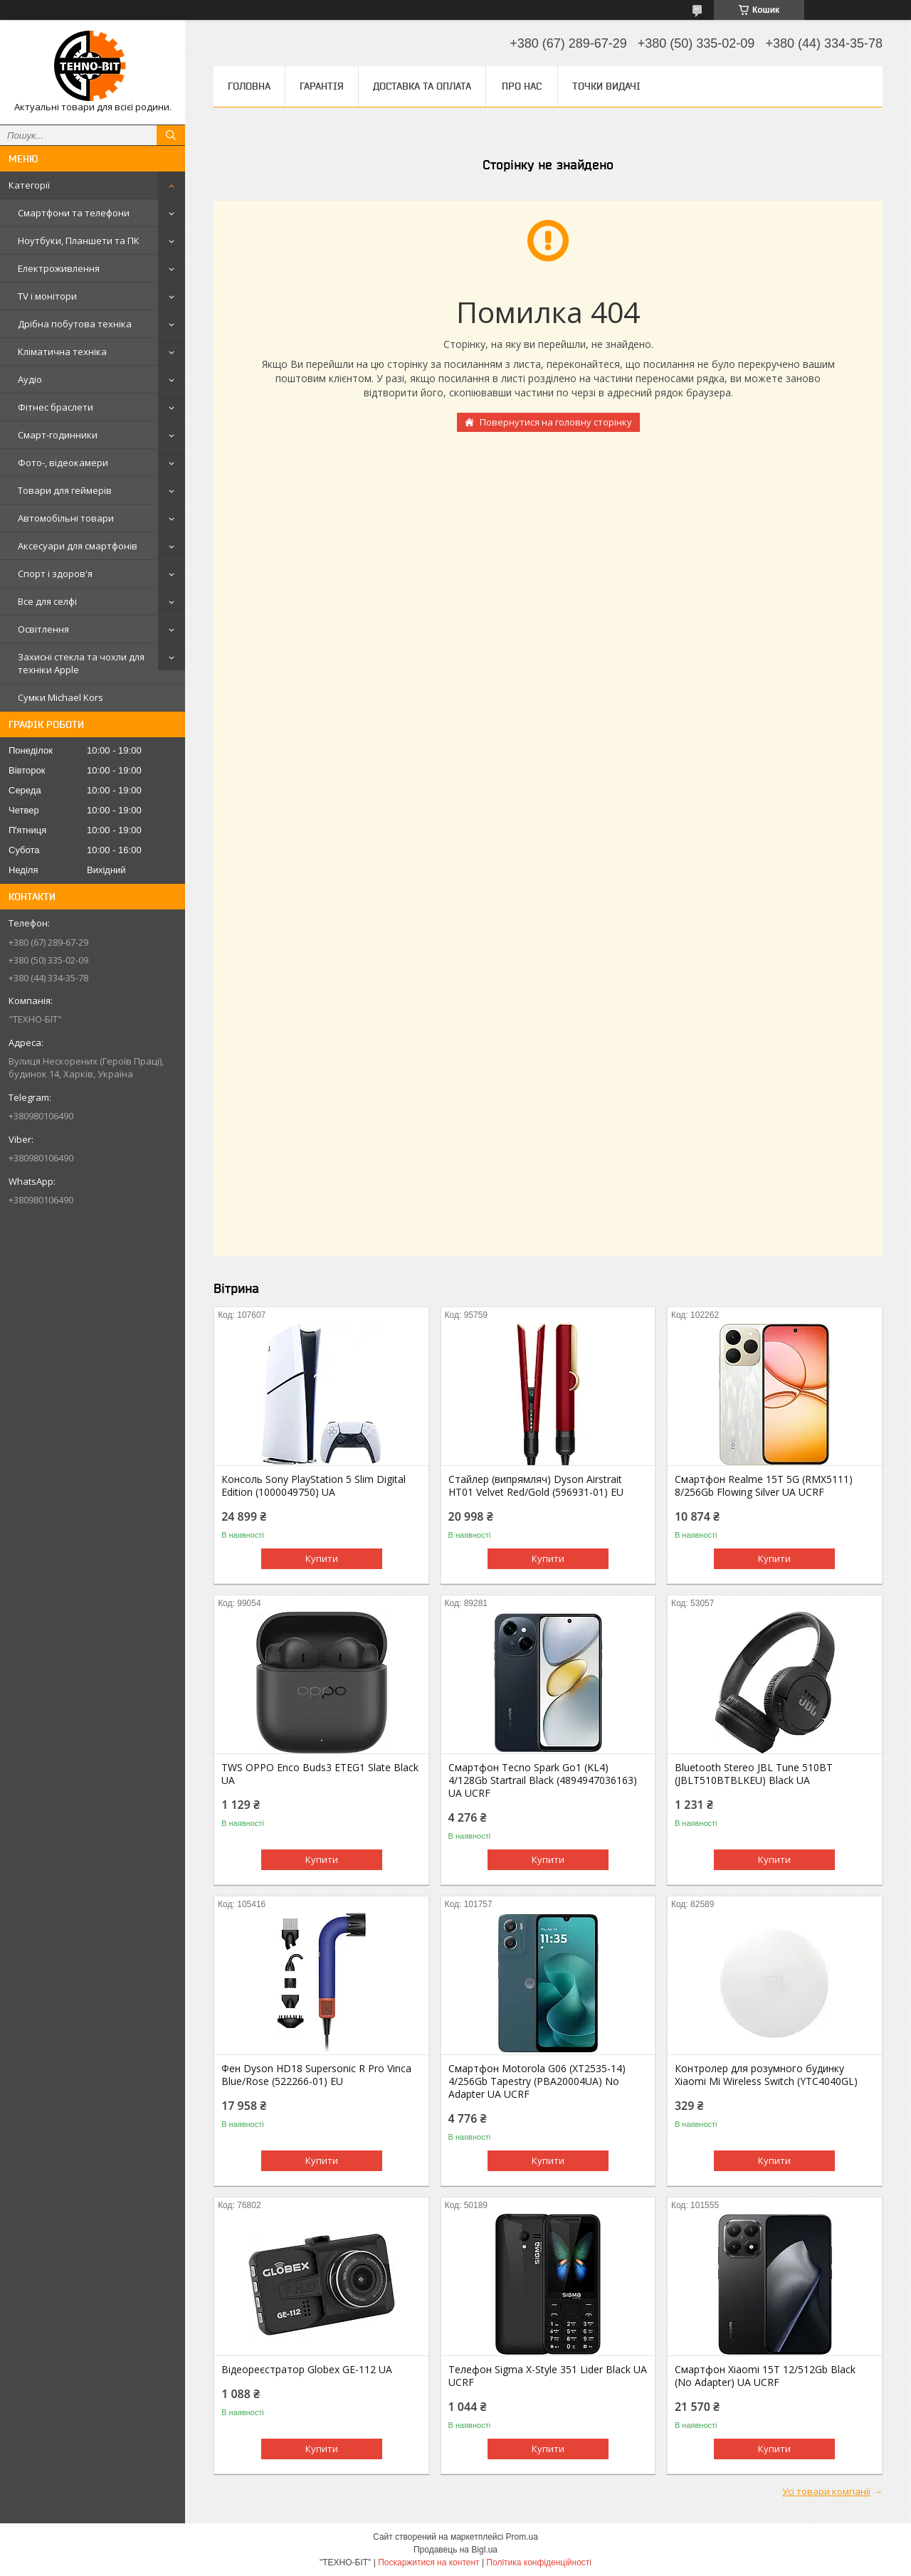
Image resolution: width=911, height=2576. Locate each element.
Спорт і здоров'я (55, 573)
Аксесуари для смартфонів (77, 545)
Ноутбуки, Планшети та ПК (78, 240)
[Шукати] (171, 135)
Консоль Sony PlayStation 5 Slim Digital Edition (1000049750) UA (313, 1486)
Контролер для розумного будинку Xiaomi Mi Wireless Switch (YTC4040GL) (766, 2075)
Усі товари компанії (826, 2491)
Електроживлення (59, 268)
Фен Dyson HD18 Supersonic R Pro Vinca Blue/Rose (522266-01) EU (316, 2075)
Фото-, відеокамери (63, 462)
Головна (249, 86)
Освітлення (43, 629)
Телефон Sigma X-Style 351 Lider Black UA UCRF (547, 2376)
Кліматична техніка (62, 351)
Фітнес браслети (55, 407)
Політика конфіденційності (538, 2562)
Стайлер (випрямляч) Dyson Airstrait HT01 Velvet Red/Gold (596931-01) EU (535, 1486)
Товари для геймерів (65, 490)
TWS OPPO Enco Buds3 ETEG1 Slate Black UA (319, 1774)
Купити (321, 1558)
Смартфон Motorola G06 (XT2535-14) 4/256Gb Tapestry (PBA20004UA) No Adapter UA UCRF (537, 2081)
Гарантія (322, 86)
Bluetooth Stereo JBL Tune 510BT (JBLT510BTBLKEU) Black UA (754, 1774)
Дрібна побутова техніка (75, 323)
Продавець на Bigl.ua (455, 2550)
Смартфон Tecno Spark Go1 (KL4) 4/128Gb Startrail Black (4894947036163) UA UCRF (542, 1780)
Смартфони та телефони (74, 212)
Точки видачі (606, 86)
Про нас (522, 86)
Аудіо (30, 379)
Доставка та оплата (422, 86)
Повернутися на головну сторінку (556, 422)
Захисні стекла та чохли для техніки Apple (81, 663)
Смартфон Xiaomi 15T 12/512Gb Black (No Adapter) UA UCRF (765, 2376)
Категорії (29, 185)
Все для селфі (47, 601)
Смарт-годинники (58, 434)
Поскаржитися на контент (428, 2562)
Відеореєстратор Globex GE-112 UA (306, 2369)
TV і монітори (47, 296)
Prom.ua (522, 2537)
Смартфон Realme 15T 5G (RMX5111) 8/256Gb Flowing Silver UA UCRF (764, 1486)
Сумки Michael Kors (60, 697)
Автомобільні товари (66, 518)
